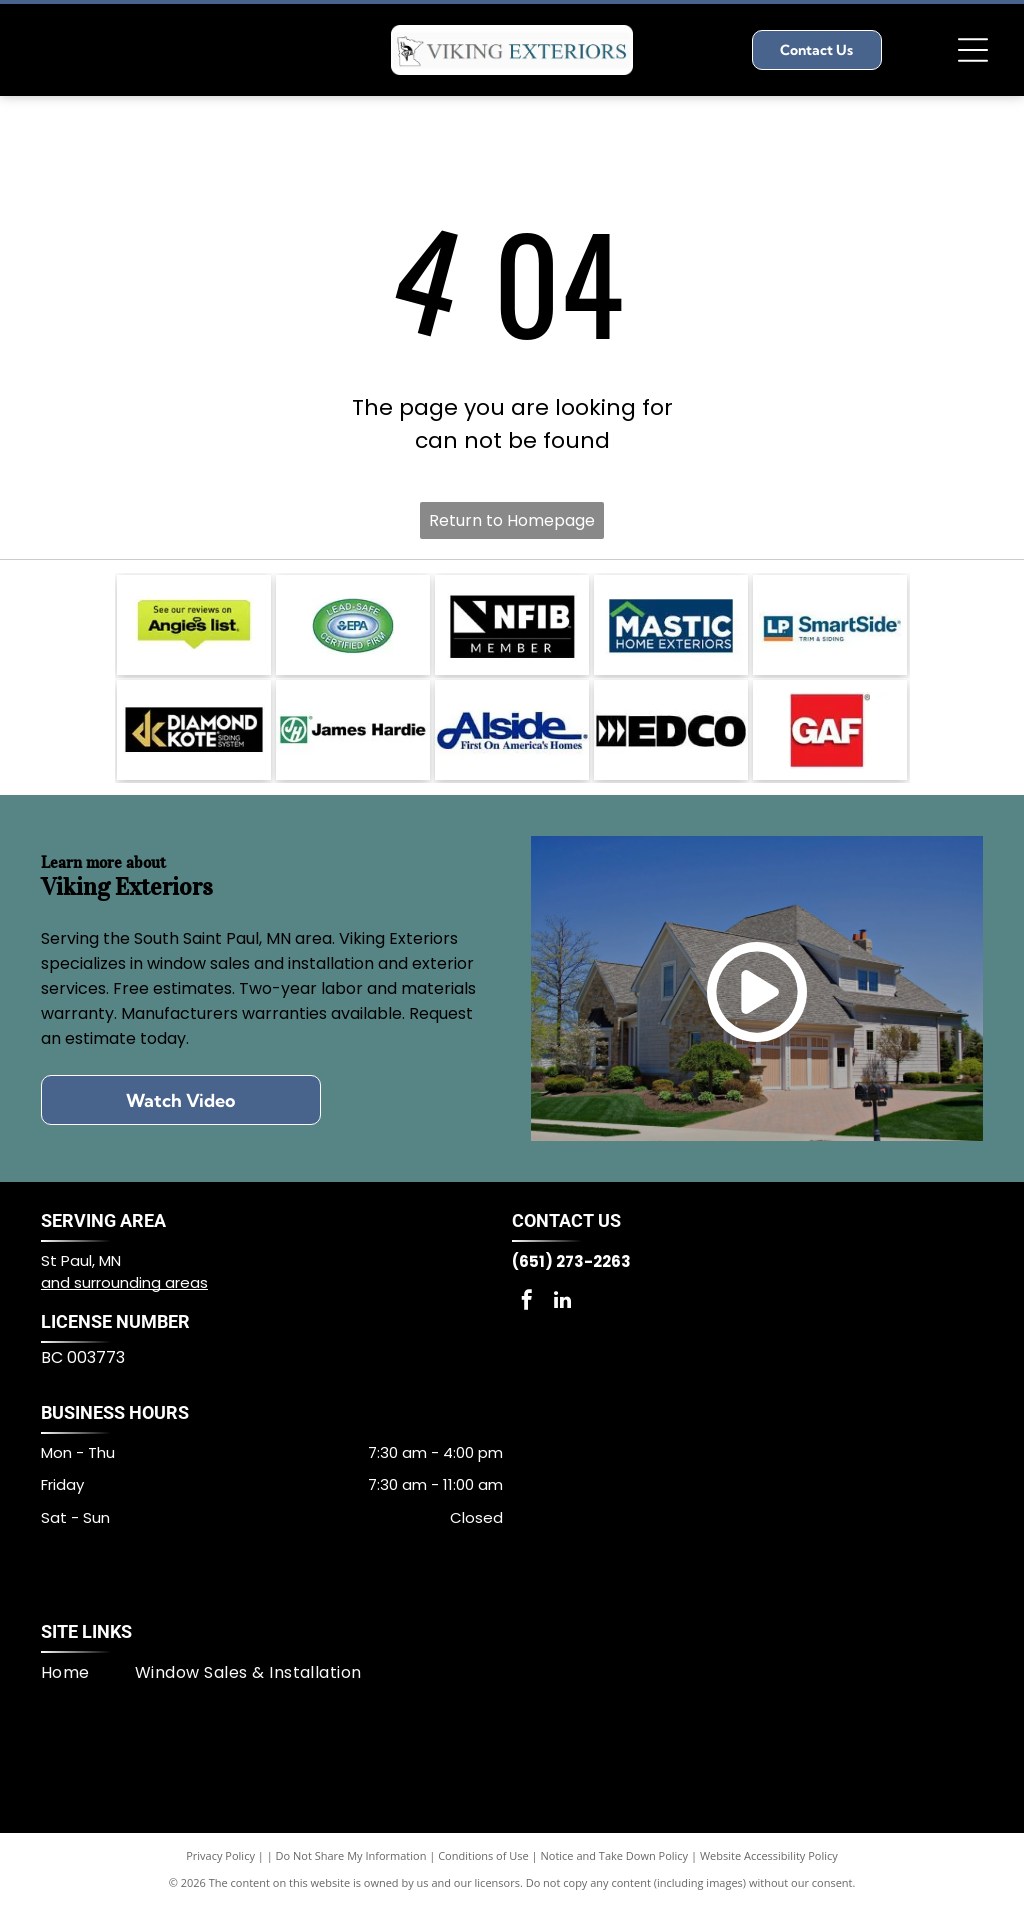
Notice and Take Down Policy (615, 1855)
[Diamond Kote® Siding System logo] (194, 730)
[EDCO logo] (671, 730)
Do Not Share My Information (351, 1855)
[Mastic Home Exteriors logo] (671, 625)
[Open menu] (973, 50)
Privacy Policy (220, 1855)
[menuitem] (88, 1673)
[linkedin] (562, 1302)
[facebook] (527, 1302)
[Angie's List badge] (194, 625)
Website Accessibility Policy (769, 1855)
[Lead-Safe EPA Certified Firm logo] (353, 625)
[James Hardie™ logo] (353, 730)
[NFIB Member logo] (512, 625)
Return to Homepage (512, 520)
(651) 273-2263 (571, 1261)
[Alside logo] (512, 730)
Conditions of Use (483, 1855)
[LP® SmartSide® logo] (830, 625)
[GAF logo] (830, 730)
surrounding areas (141, 1282)
